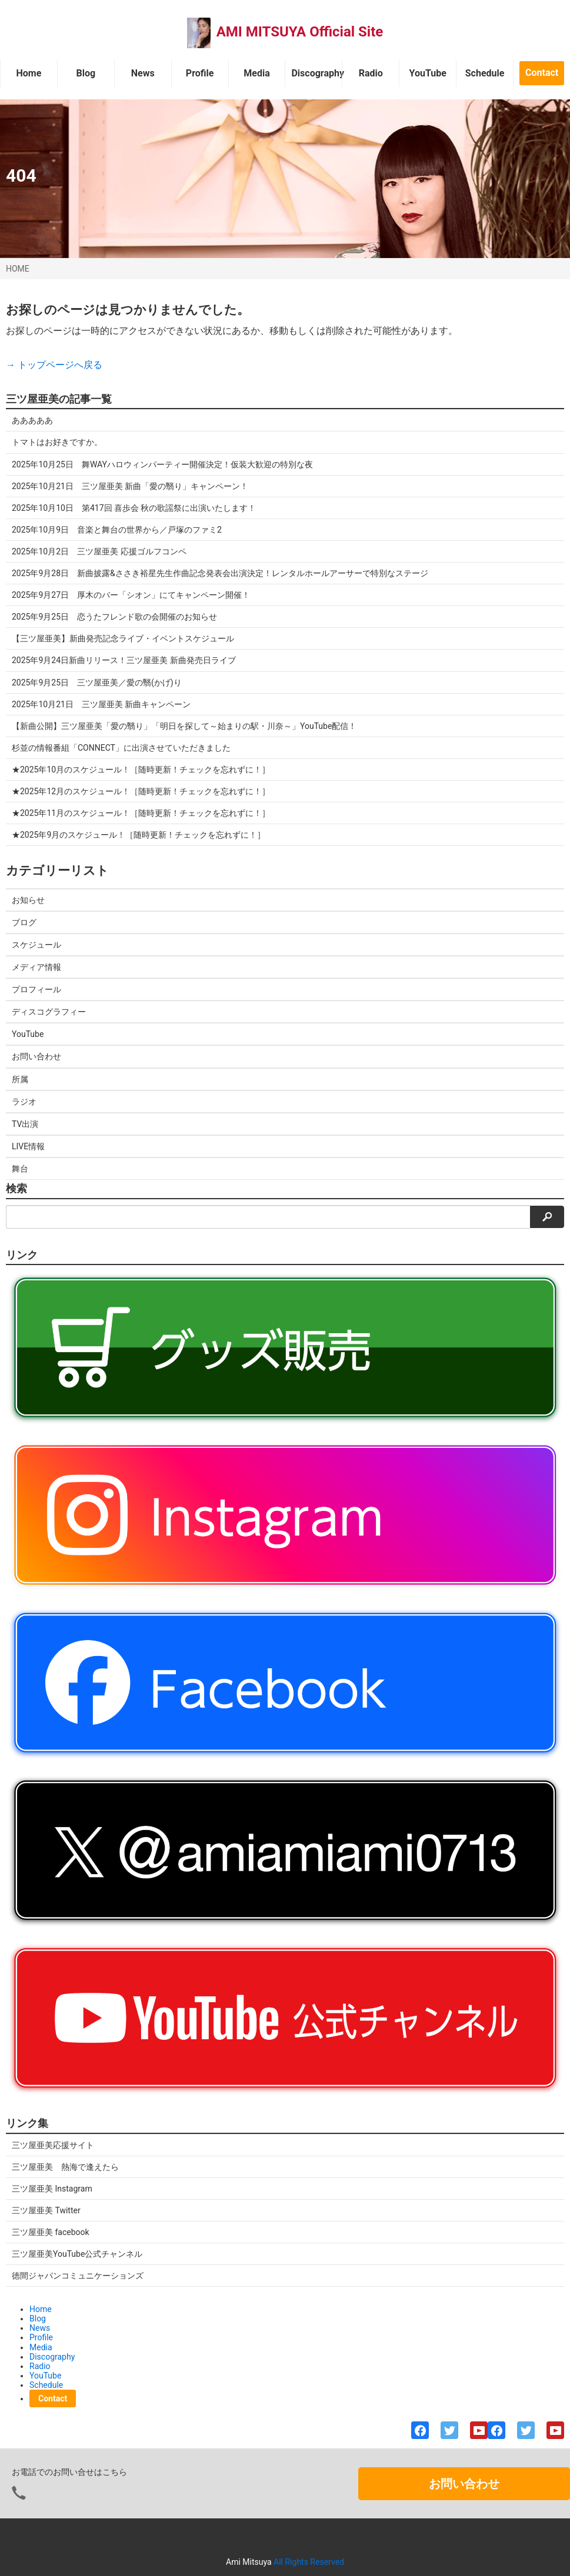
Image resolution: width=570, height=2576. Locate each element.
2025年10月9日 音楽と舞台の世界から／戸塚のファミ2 (117, 529)
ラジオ (24, 1101)
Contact (541, 72)
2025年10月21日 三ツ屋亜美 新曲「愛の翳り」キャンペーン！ (130, 486)
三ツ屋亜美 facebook (50, 2232)
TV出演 (25, 1124)
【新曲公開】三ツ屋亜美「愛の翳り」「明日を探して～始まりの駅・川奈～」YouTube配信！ (184, 726)
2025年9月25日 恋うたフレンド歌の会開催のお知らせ (114, 616)
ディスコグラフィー (49, 1011)
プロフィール (36, 989)
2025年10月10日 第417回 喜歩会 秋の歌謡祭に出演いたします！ (134, 508)
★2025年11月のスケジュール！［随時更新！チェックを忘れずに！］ (141, 813)
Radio (371, 73)
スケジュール (36, 944)
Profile (200, 73)
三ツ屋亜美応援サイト (53, 2145)
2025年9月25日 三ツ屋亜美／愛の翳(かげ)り (97, 682)
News (143, 73)
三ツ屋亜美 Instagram (52, 2188)
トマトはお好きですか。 (57, 442)
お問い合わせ (36, 1056)
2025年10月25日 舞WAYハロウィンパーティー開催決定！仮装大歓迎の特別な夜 (162, 464)
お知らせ (28, 900)
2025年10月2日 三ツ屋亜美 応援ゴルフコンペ (99, 551)
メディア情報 (36, 967)
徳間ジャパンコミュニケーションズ (78, 2275)
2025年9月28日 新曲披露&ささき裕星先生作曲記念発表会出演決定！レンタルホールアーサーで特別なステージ (220, 573)
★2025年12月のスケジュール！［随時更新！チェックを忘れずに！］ (141, 791)
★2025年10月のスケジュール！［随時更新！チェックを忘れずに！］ (141, 769)
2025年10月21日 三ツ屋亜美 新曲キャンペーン (101, 704)
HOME (17, 268)
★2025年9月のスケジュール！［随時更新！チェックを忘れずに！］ (138, 834)
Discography (316, 73)
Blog (86, 73)
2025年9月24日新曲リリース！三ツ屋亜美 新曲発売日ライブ (124, 660)
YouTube (427, 73)
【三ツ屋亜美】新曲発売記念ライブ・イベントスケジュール (123, 638)
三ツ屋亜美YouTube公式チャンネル (77, 2254)
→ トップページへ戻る (54, 364)
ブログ (24, 922)
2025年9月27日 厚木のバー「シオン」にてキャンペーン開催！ (131, 595)
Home (29, 73)
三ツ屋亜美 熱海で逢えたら (65, 2167)
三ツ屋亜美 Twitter (46, 2210)
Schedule (485, 73)
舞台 (20, 1168)
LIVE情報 (28, 1146)
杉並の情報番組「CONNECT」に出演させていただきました (121, 747)
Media (256, 73)
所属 (20, 1079)
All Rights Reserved (309, 2562)
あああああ (32, 420)
